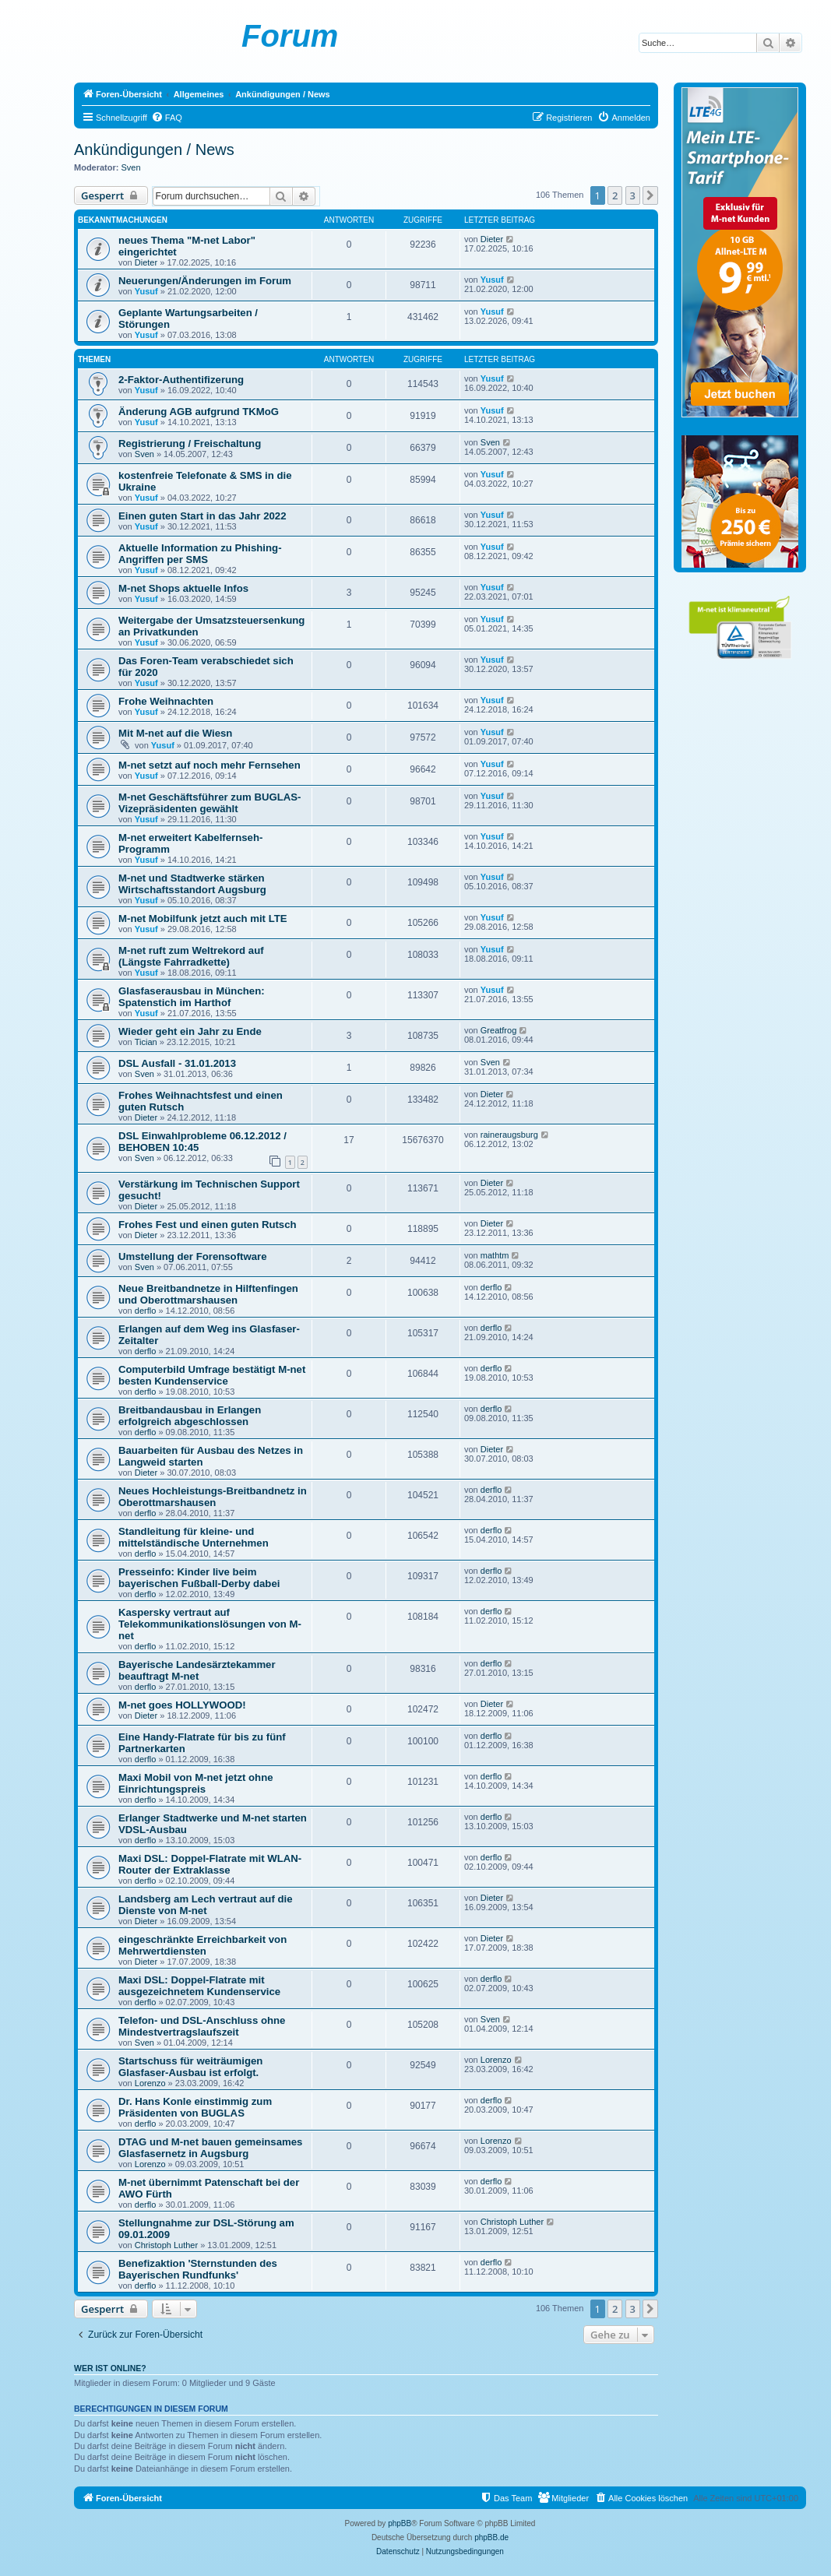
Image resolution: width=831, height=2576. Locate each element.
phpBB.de (491, 2537)
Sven (131, 167)
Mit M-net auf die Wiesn (175, 733)
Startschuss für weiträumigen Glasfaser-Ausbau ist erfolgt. (190, 2066)
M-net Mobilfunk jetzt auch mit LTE (202, 918)
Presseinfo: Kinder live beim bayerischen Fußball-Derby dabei (199, 1577)
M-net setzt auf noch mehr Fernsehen (209, 765)
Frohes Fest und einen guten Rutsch (207, 1224)
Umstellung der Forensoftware (192, 1256)
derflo (146, 1310)
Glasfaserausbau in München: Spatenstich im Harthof (191, 996)
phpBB (399, 2523)
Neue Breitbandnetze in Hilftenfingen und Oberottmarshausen (208, 1294)
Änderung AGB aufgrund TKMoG (198, 411)
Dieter (146, 262)
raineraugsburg (509, 1134)
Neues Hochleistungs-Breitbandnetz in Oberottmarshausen (212, 1496)
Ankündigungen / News (154, 149)
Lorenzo (150, 2083)
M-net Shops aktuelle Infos (183, 588)
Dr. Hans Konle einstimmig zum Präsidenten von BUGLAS (195, 2107)
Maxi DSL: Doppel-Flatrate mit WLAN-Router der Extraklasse (209, 1864)
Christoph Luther (166, 2245)
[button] (650, 195)
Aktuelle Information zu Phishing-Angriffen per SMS (200, 553)
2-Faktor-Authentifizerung (181, 379)
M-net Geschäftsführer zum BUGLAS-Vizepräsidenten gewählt (209, 803)
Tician (146, 1042)
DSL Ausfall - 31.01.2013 (177, 1063)
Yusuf (146, 291)
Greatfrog (498, 1030)
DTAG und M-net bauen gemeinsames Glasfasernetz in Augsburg (210, 2147)
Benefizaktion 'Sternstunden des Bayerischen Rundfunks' (197, 2269)
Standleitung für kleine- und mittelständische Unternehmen (193, 1537)
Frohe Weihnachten (165, 701)
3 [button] (633, 195)
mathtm (495, 1255)
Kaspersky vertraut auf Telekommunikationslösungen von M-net (209, 1624)
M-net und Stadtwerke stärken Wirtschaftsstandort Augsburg (192, 884)
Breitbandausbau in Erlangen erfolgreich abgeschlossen (189, 1415)
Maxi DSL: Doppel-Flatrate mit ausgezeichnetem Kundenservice (199, 1985)
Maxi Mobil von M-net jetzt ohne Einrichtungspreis (195, 1783)
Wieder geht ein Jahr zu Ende (190, 1031)
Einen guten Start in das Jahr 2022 (202, 516)
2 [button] (615, 195)
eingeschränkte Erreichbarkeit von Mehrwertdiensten (202, 1945)
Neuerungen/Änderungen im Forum (204, 281)
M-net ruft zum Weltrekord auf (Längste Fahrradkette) (191, 956)
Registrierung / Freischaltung (189, 443)
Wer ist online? (110, 2368)
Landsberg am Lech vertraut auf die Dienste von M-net (205, 1904)
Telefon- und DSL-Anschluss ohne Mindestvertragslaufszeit (201, 2026)
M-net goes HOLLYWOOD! (182, 1705)
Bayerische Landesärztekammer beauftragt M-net (197, 1670)
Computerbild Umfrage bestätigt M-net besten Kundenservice (211, 1375)
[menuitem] (166, 117)
